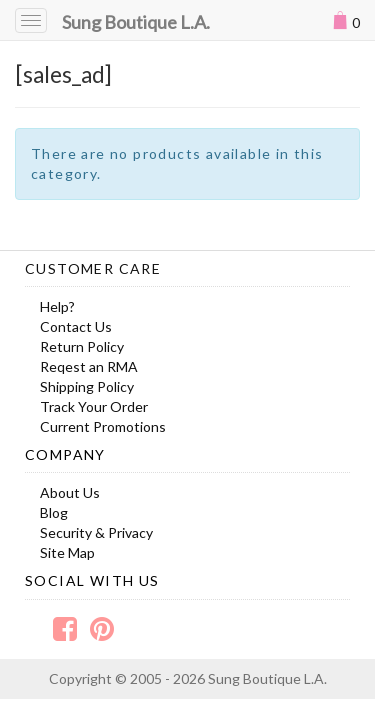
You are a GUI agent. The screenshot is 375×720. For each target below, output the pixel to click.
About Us (70, 492)
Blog (54, 512)
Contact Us (76, 326)
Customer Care (93, 268)
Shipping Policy (87, 386)
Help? (57, 306)
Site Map (67, 552)
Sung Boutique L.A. (136, 22)
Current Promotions (103, 426)
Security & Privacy (96, 532)
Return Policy (82, 346)
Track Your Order (94, 406)
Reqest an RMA (89, 366)
